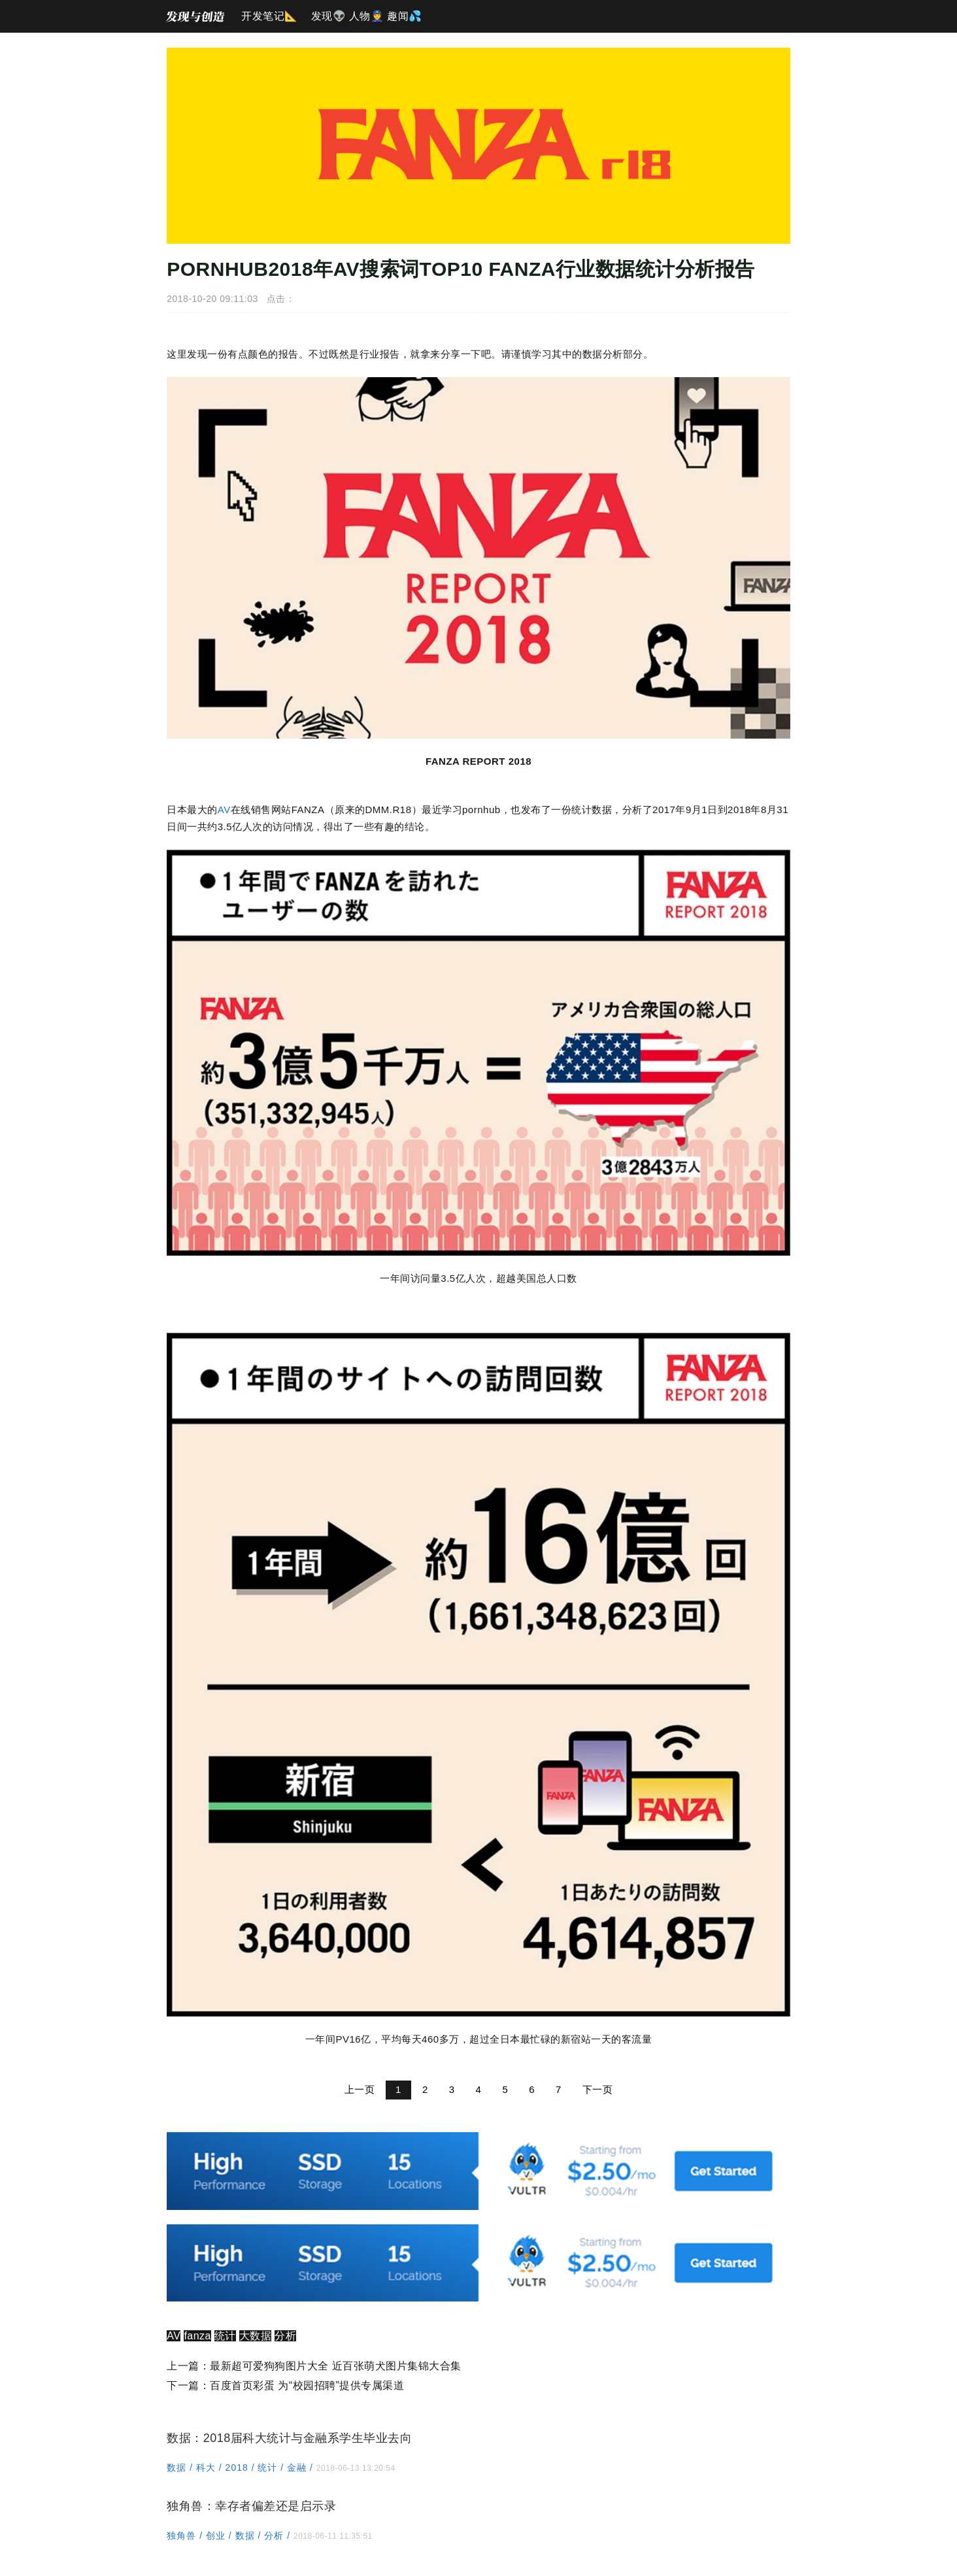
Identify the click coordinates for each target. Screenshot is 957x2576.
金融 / (299, 2478)
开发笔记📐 (269, 16)
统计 (223, 2346)
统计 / (270, 2478)
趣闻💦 (404, 16)
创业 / (218, 2546)
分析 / (277, 2546)
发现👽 (328, 16)
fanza (195, 2346)
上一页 (359, 2098)
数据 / (179, 2478)
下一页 (597, 2098)
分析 (283, 2346)
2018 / (239, 2478)
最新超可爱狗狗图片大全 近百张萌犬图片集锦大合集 (333, 2376)
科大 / (209, 2478)
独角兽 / (184, 2546)
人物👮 (366, 16)
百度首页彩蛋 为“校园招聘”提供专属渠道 (305, 2395)
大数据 (253, 2346)
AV (222, 811)
